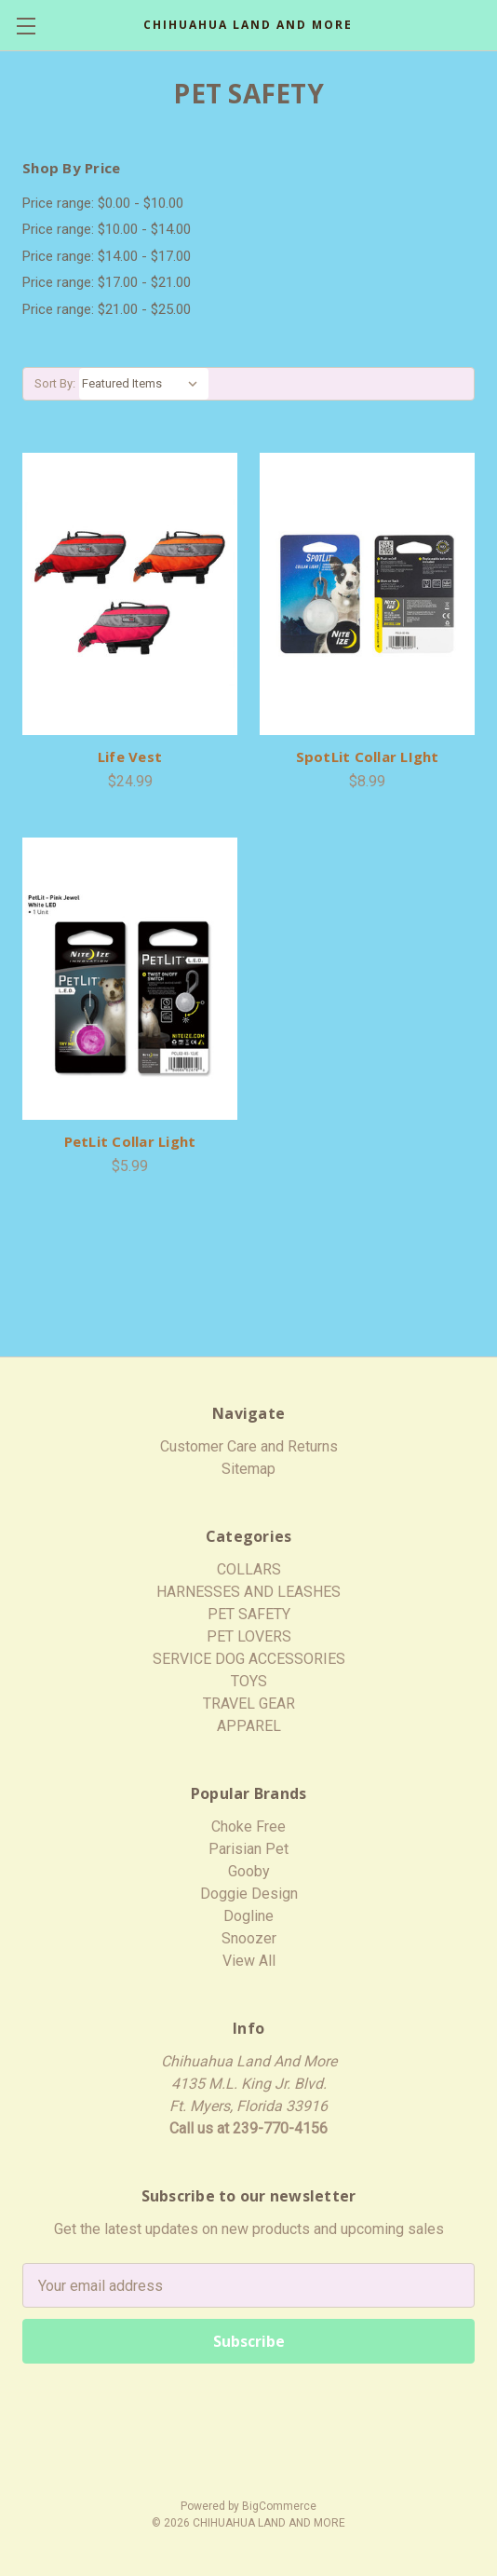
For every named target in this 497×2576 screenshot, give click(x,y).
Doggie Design (249, 1893)
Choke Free (248, 1826)
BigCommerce (279, 2506)
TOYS (249, 1681)
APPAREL (249, 1726)
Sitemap (248, 1469)
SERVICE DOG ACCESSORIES (249, 1659)
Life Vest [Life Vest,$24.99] (130, 756)
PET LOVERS (249, 1636)
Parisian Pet (248, 1849)
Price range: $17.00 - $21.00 (106, 282)
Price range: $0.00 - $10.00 (102, 203)
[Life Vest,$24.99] (130, 594)
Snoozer (249, 1938)
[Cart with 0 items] (486, 24)
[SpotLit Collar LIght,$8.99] (367, 594)
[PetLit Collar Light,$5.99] (130, 978)
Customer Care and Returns (249, 1446)
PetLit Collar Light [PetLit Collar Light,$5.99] (130, 1141)
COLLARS (249, 1569)
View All (248, 1960)
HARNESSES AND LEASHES (248, 1592)
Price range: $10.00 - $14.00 (106, 229)
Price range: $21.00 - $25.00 (106, 309)
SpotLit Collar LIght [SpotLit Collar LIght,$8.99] (367, 756)
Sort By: (54, 383)
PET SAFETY (249, 1614)
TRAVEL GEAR (249, 1703)
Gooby (249, 1871)
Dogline (248, 1916)
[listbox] (143, 384)
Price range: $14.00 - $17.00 (106, 256)
